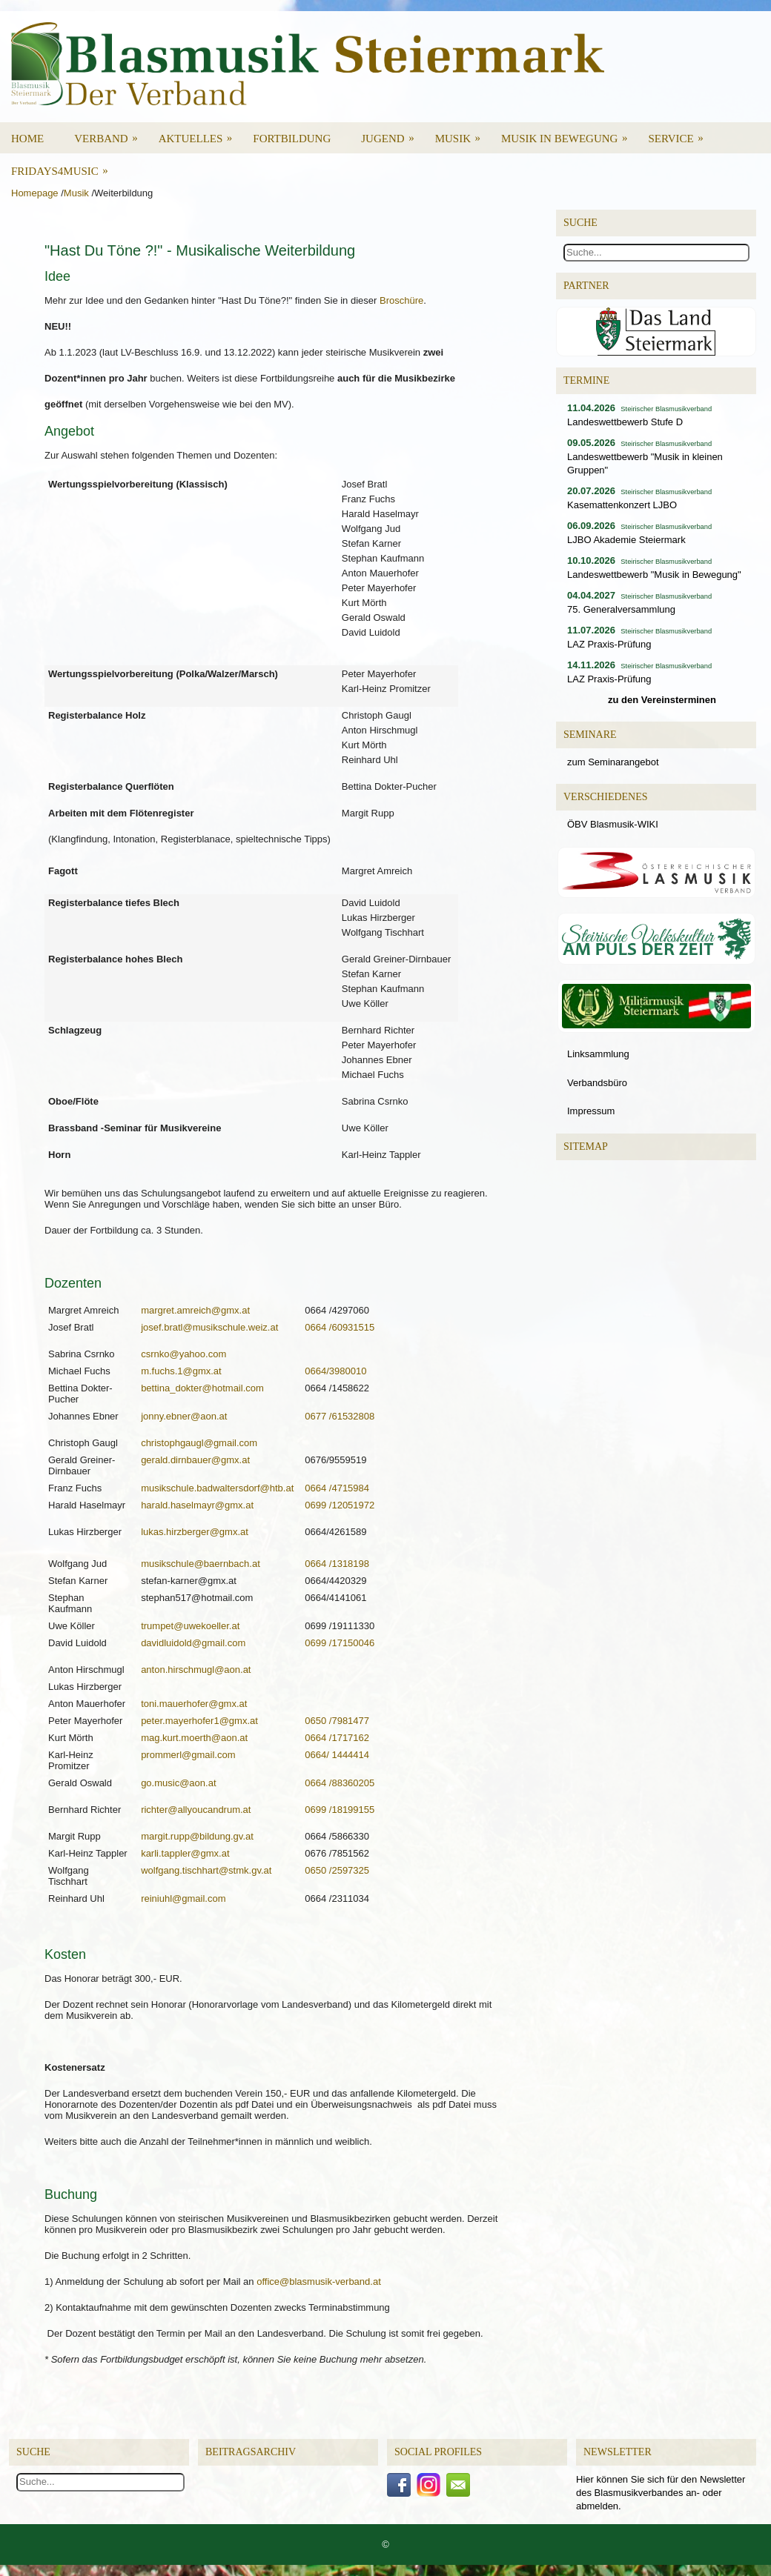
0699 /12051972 (339, 1505)
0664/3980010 (335, 1371)
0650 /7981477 (337, 1720)
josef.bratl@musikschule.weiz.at (209, 1327)
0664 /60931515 (339, 1327)
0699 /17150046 (339, 1642)
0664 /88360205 (339, 1782)
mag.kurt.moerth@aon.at (194, 1737)
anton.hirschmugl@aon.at (196, 1669)
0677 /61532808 (339, 1416)
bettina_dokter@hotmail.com (202, 1388)
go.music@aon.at (178, 1782)
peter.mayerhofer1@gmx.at (199, 1720)
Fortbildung (292, 138)
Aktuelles (200, 133)
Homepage (35, 193)
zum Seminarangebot (613, 762)
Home (27, 138)
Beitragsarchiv (250, 2451)
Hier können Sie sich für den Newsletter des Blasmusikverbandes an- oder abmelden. (660, 2493)
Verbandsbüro (597, 1082)
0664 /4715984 (337, 1488)
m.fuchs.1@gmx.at (181, 1371)
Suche (33, 2451)
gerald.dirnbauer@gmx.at (195, 1459)
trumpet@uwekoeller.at (190, 1625)
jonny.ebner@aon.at (184, 1416)
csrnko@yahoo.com (183, 1353)
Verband (111, 133)
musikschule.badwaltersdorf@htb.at (217, 1488)
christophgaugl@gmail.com (199, 1442)
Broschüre (401, 300)
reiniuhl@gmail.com (183, 1898)
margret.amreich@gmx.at (195, 1310)
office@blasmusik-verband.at (319, 2281)
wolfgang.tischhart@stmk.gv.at (206, 1870)
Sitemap (585, 1146)
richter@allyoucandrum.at (196, 1809)
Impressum (591, 1110)
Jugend (392, 133)
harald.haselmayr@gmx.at (197, 1505)
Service (680, 133)
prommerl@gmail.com (188, 1754)
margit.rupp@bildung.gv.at (197, 1836)
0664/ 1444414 (337, 1754)
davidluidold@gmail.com (193, 1642)
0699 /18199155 (339, 1809)
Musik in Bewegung (569, 133)
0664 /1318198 (337, 1563)
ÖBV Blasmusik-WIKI (612, 824)
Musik (462, 133)
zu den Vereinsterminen (662, 699)
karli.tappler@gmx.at (185, 1853)
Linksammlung (598, 1053)
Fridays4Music (64, 166)
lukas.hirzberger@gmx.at (194, 1531)
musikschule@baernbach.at (200, 1563)
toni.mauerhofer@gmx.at (194, 1703)
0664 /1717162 (337, 1737)
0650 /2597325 (337, 1870)
